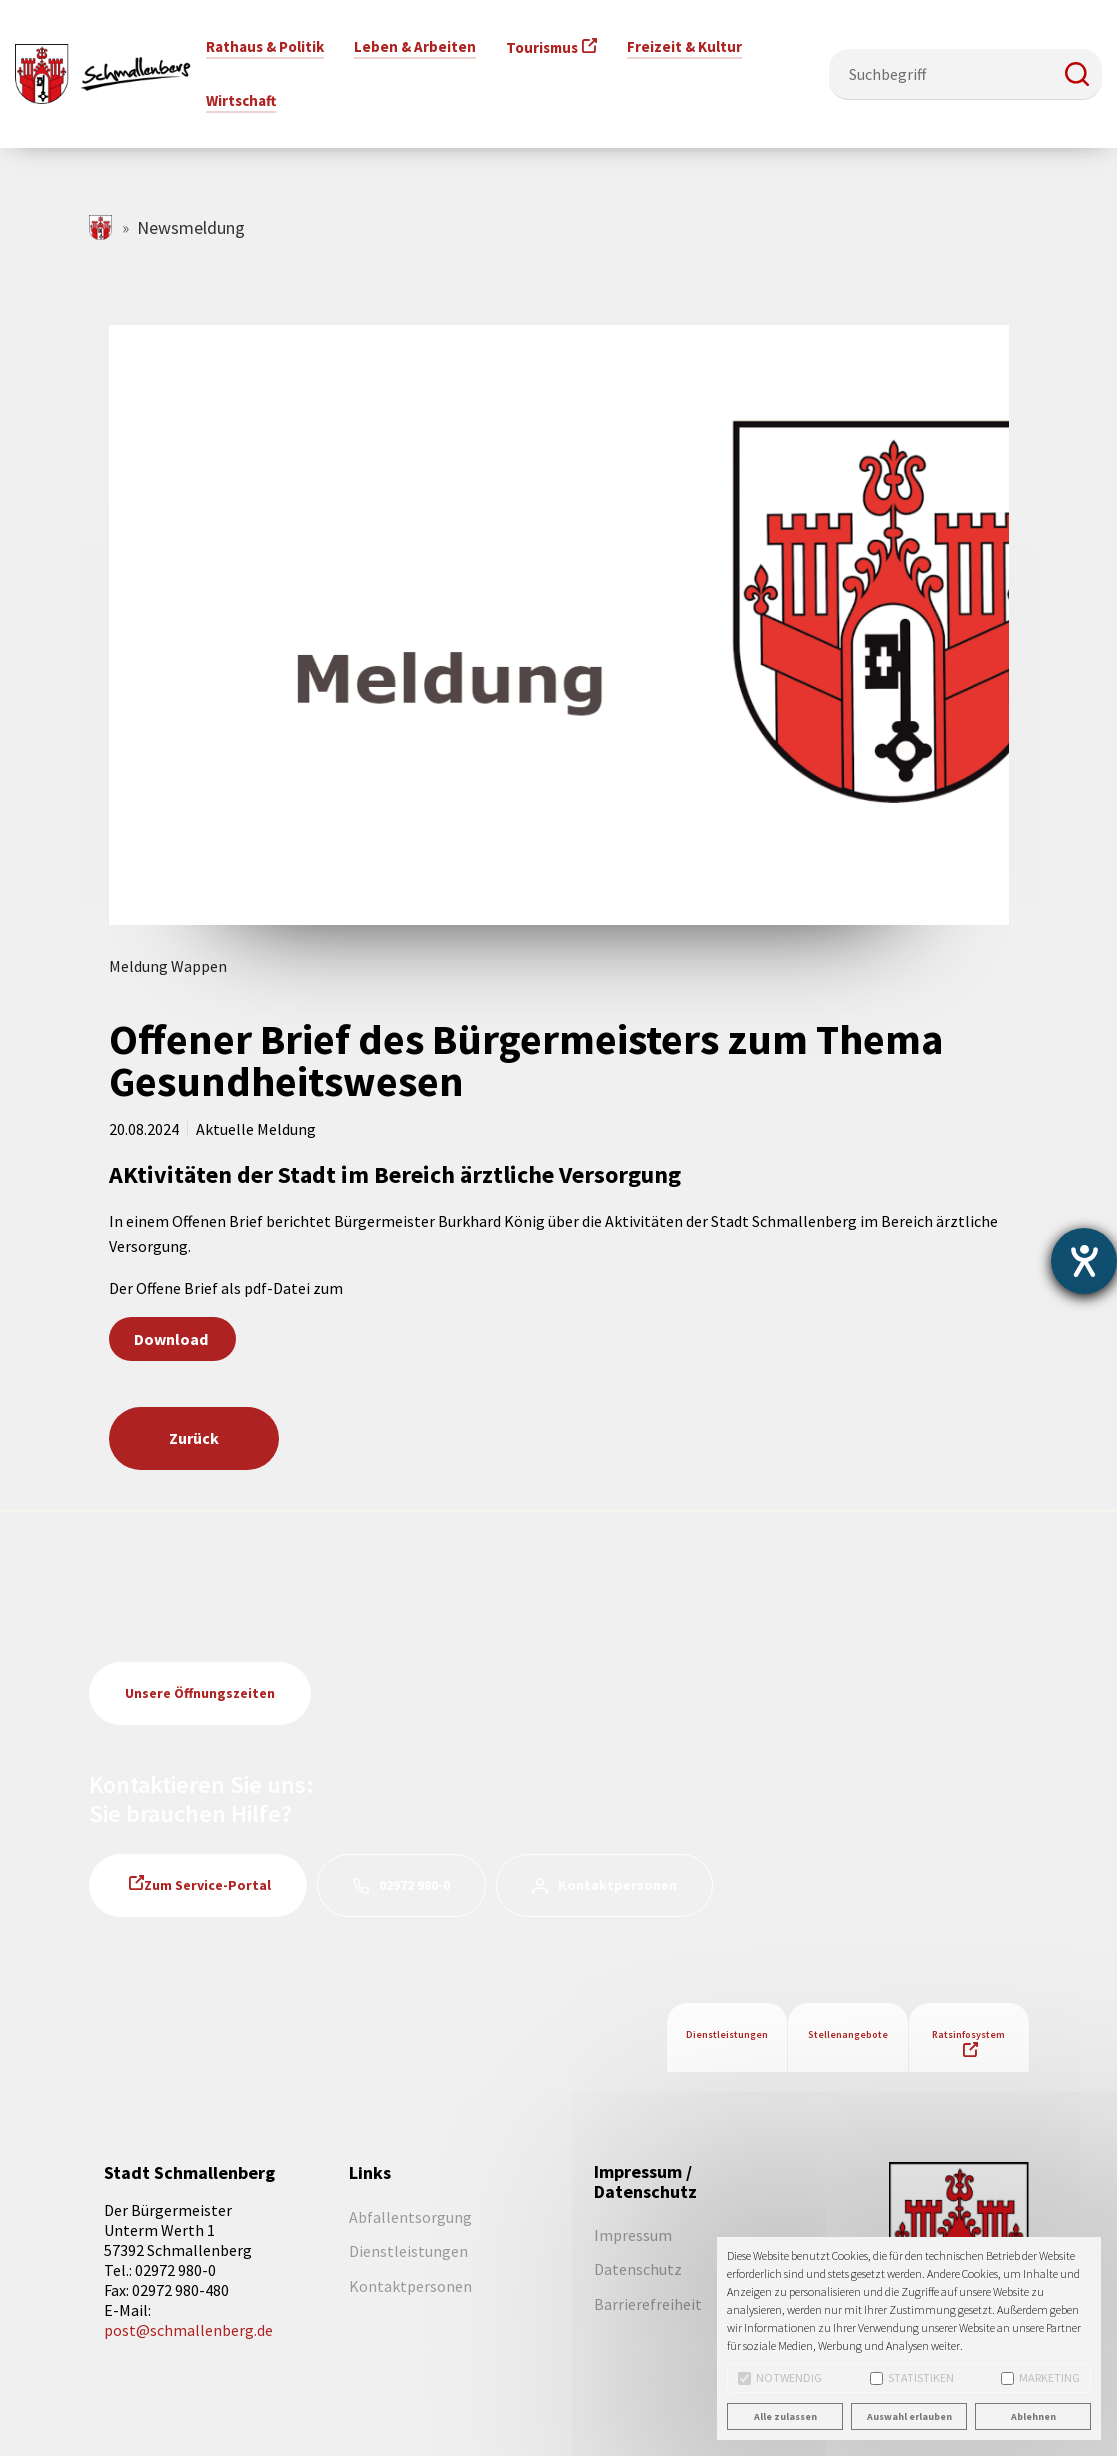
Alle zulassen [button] (785, 2416)
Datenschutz (638, 2269)
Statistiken (912, 2377)
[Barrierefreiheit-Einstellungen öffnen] (1084, 1261)
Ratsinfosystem (968, 2034)
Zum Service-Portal (207, 1885)
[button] (1077, 74)
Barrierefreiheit (648, 2304)
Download (172, 1339)
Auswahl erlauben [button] (909, 2416)
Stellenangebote (848, 2034)
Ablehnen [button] (1033, 2416)
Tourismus (542, 47)
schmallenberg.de (101, 227)
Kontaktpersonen (617, 1885)
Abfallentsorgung (410, 2217)
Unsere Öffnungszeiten (200, 1693)
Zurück (194, 1438)
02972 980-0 (414, 1885)
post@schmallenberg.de (188, 2330)
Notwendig (780, 2377)
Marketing (1040, 2377)
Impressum (633, 2235)
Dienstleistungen (727, 2034)
